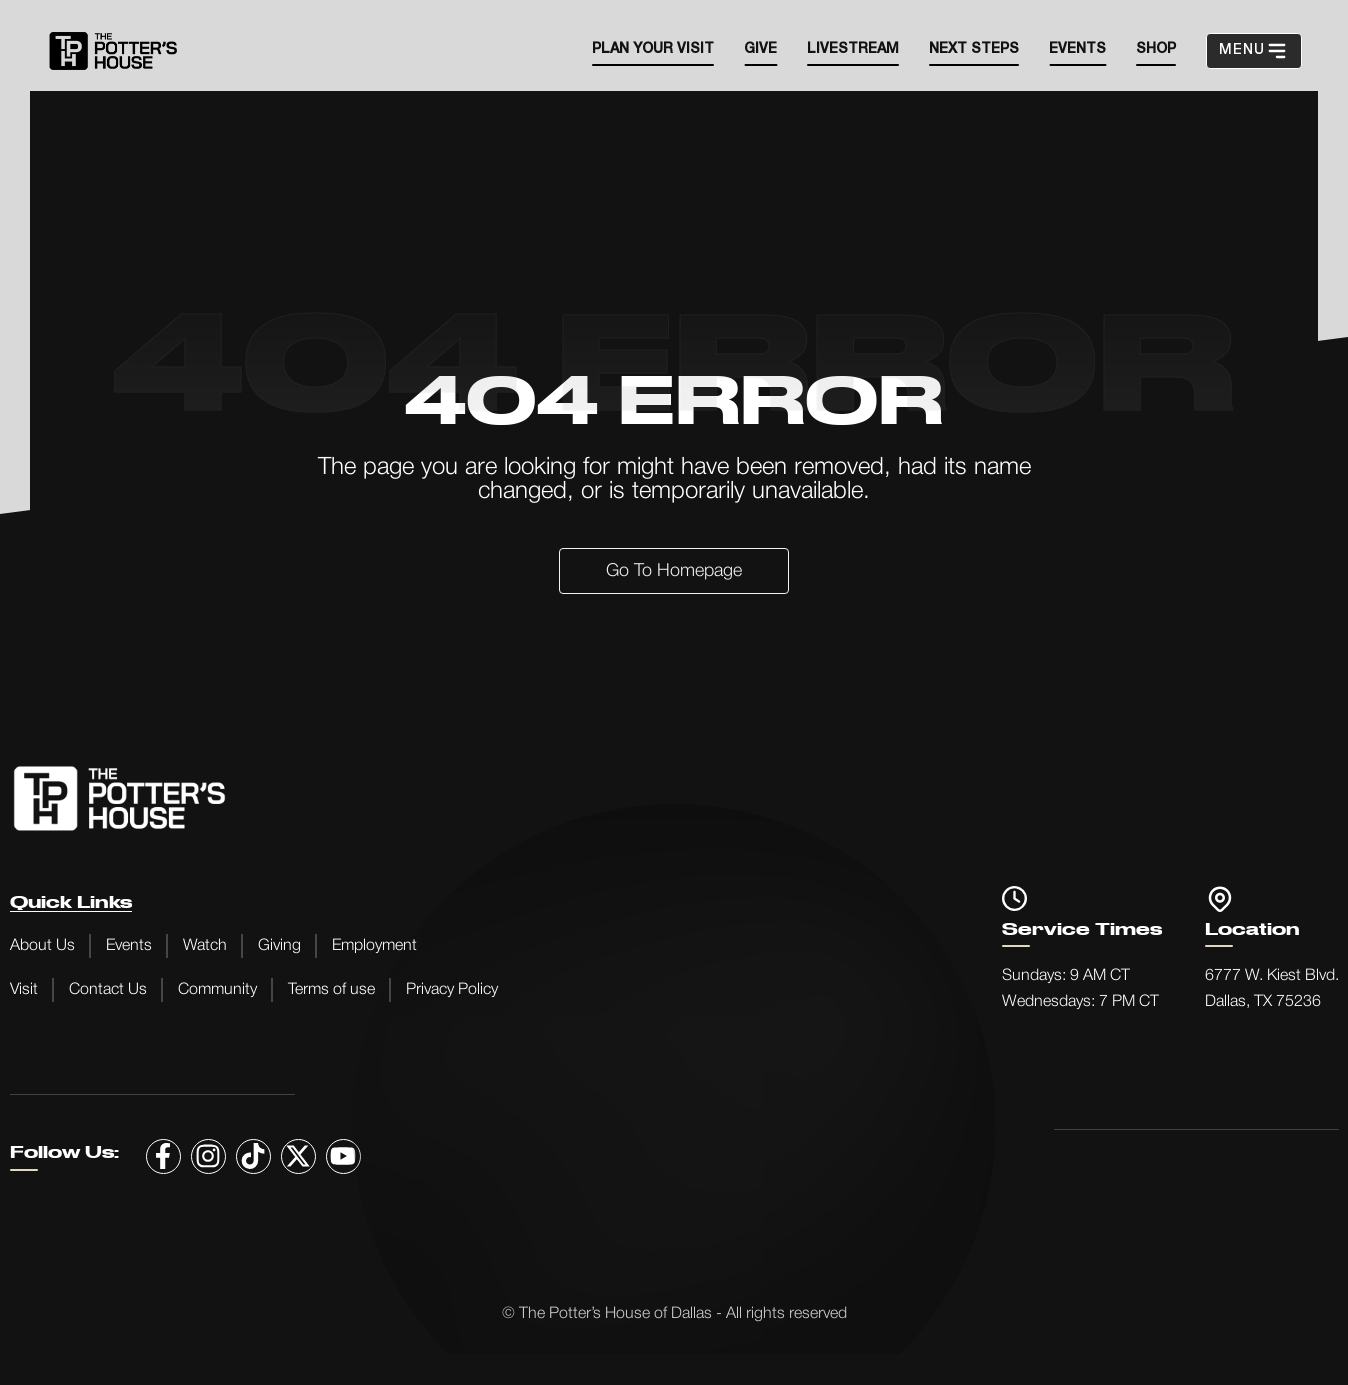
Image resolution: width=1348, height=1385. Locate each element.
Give (760, 49)
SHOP (1156, 49)
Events (129, 946)
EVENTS (1077, 49)
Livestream (853, 49)
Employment (374, 946)
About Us (42, 946)
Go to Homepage (674, 571)
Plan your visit (653, 49)
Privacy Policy (452, 990)
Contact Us (108, 990)
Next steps (974, 49)
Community (217, 990)
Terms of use (331, 990)
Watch (205, 946)
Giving (279, 946)
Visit (24, 990)
